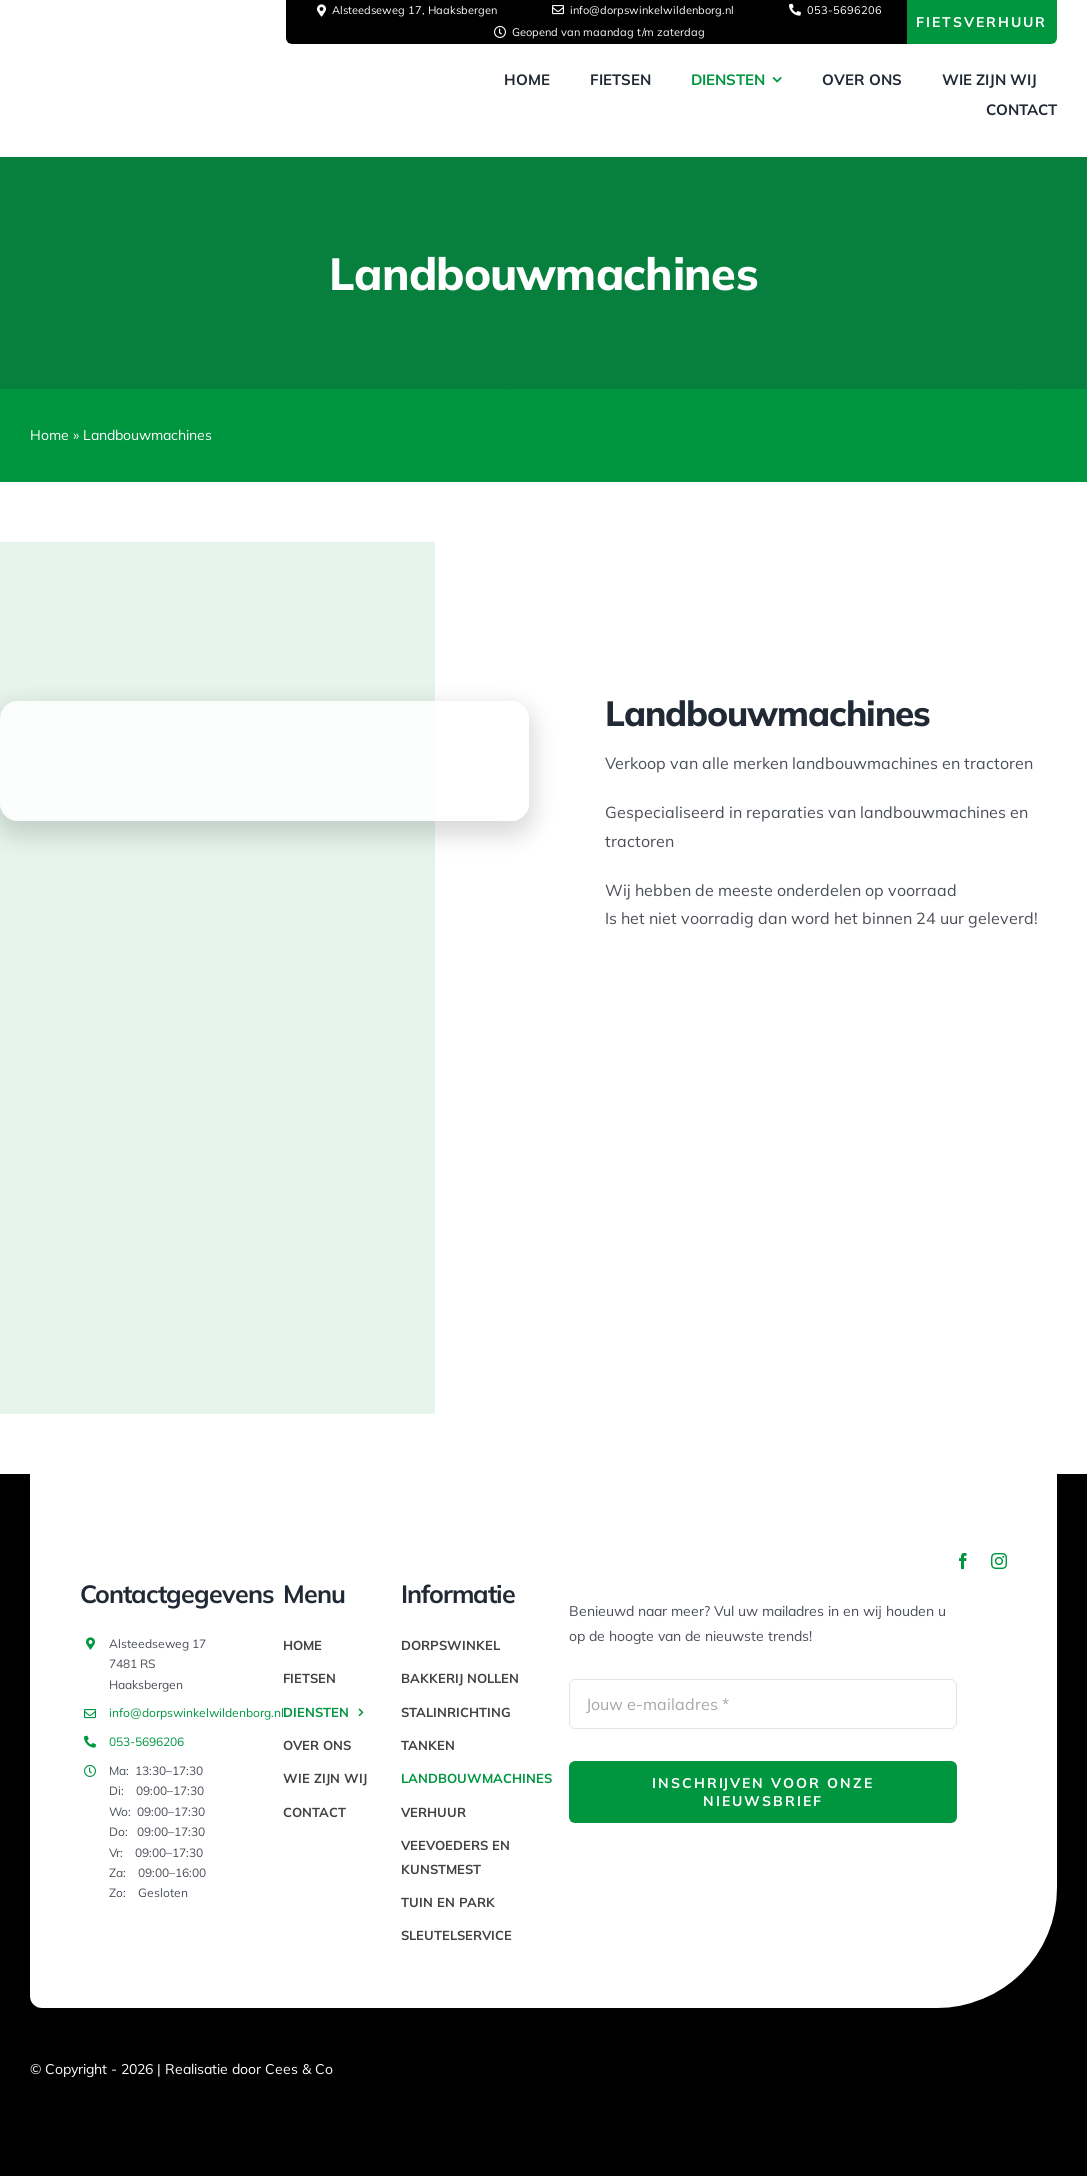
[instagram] (999, 1561)
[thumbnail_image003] (180, 72)
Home (49, 435)
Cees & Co (299, 2069)
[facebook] (963, 1561)
